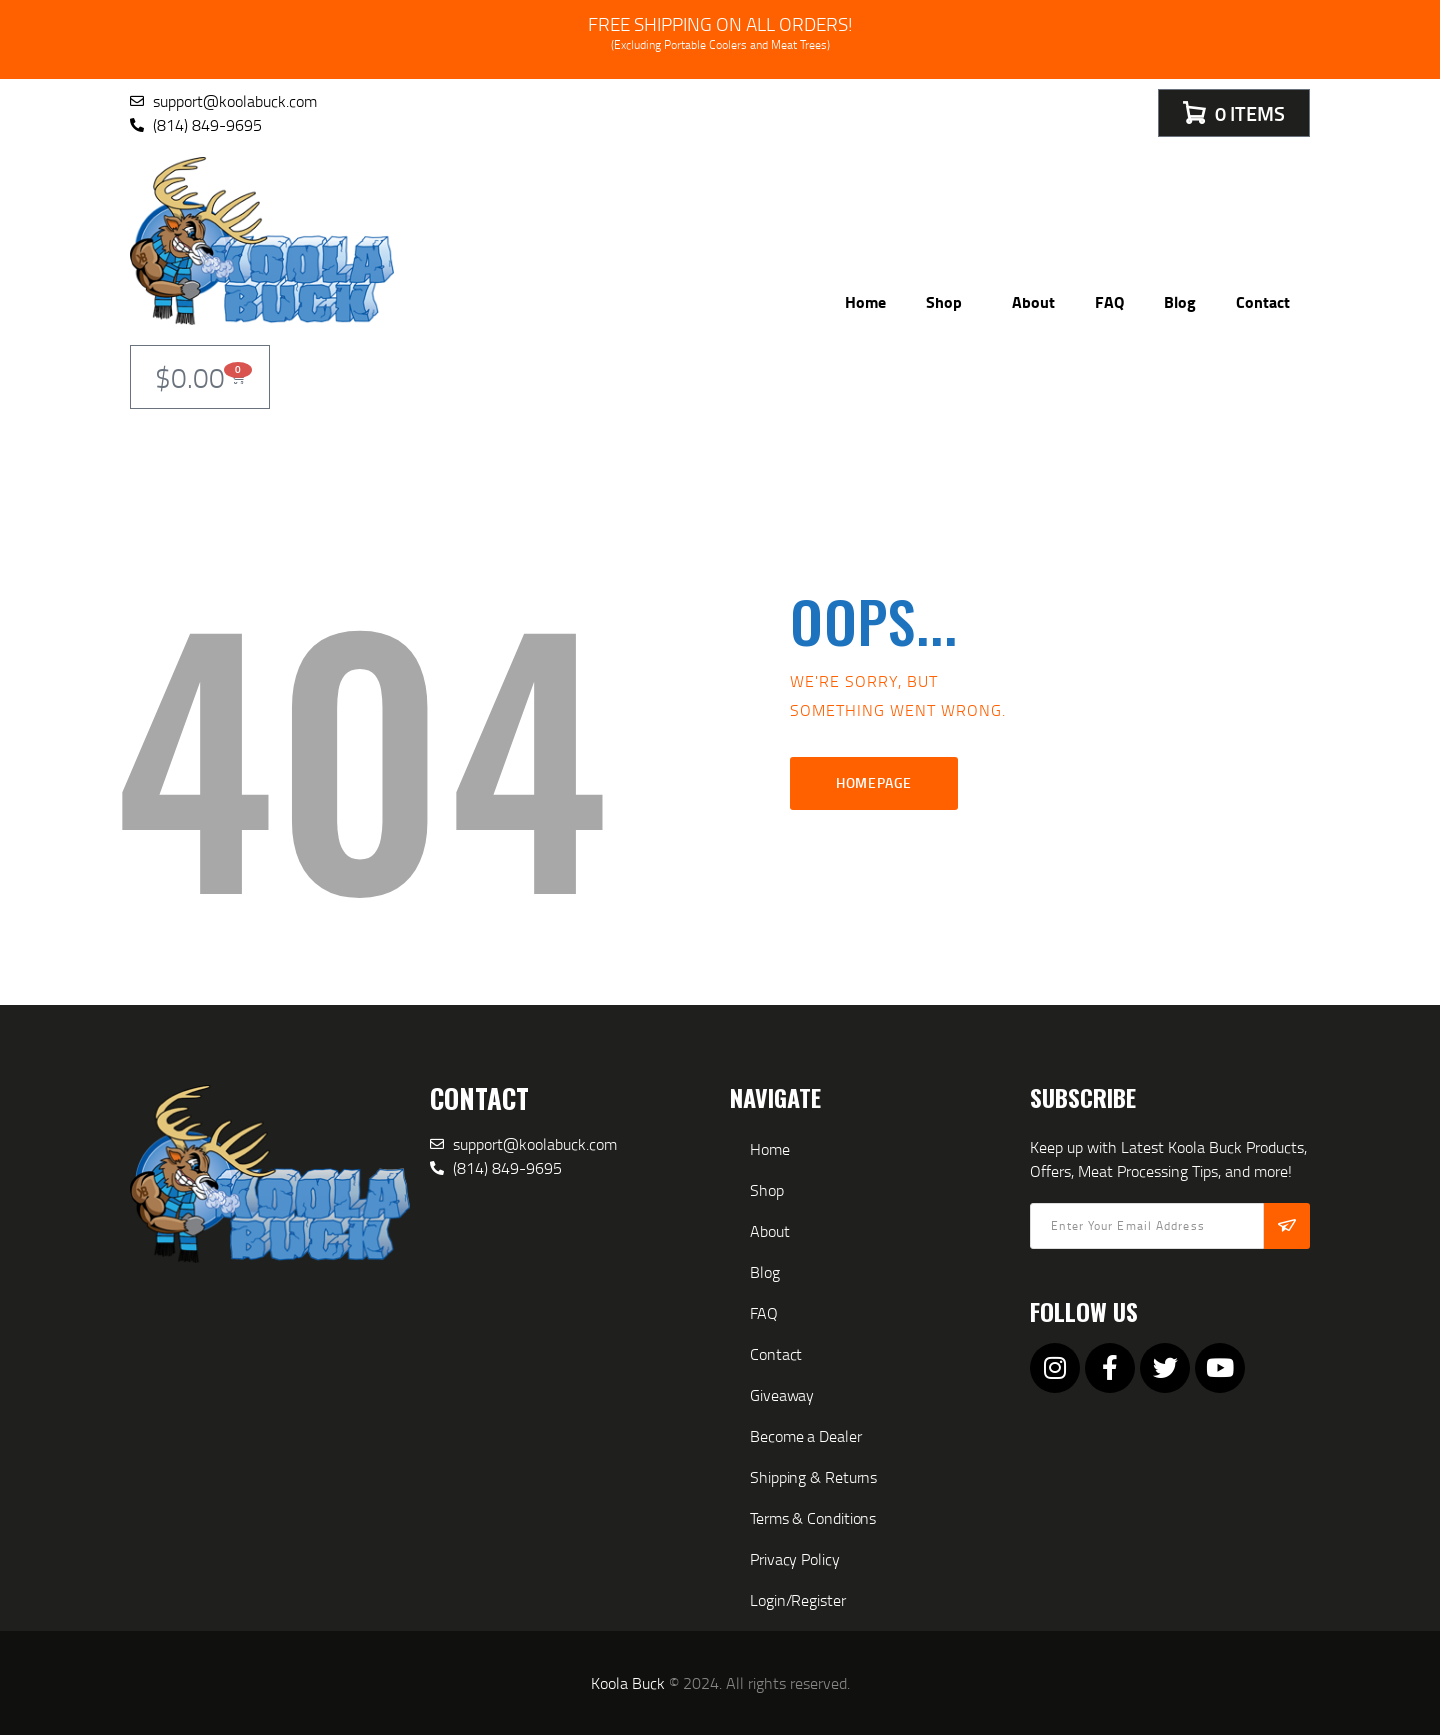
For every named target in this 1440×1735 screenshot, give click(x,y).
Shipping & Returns (813, 1477)
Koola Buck (628, 1683)
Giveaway (782, 1395)
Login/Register (798, 1600)
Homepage (874, 782)
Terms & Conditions (813, 1518)
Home (865, 301)
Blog (1180, 301)
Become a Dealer (806, 1436)
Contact (1263, 301)
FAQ (1109, 301)
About (1033, 301)
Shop (949, 301)
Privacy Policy (795, 1559)
